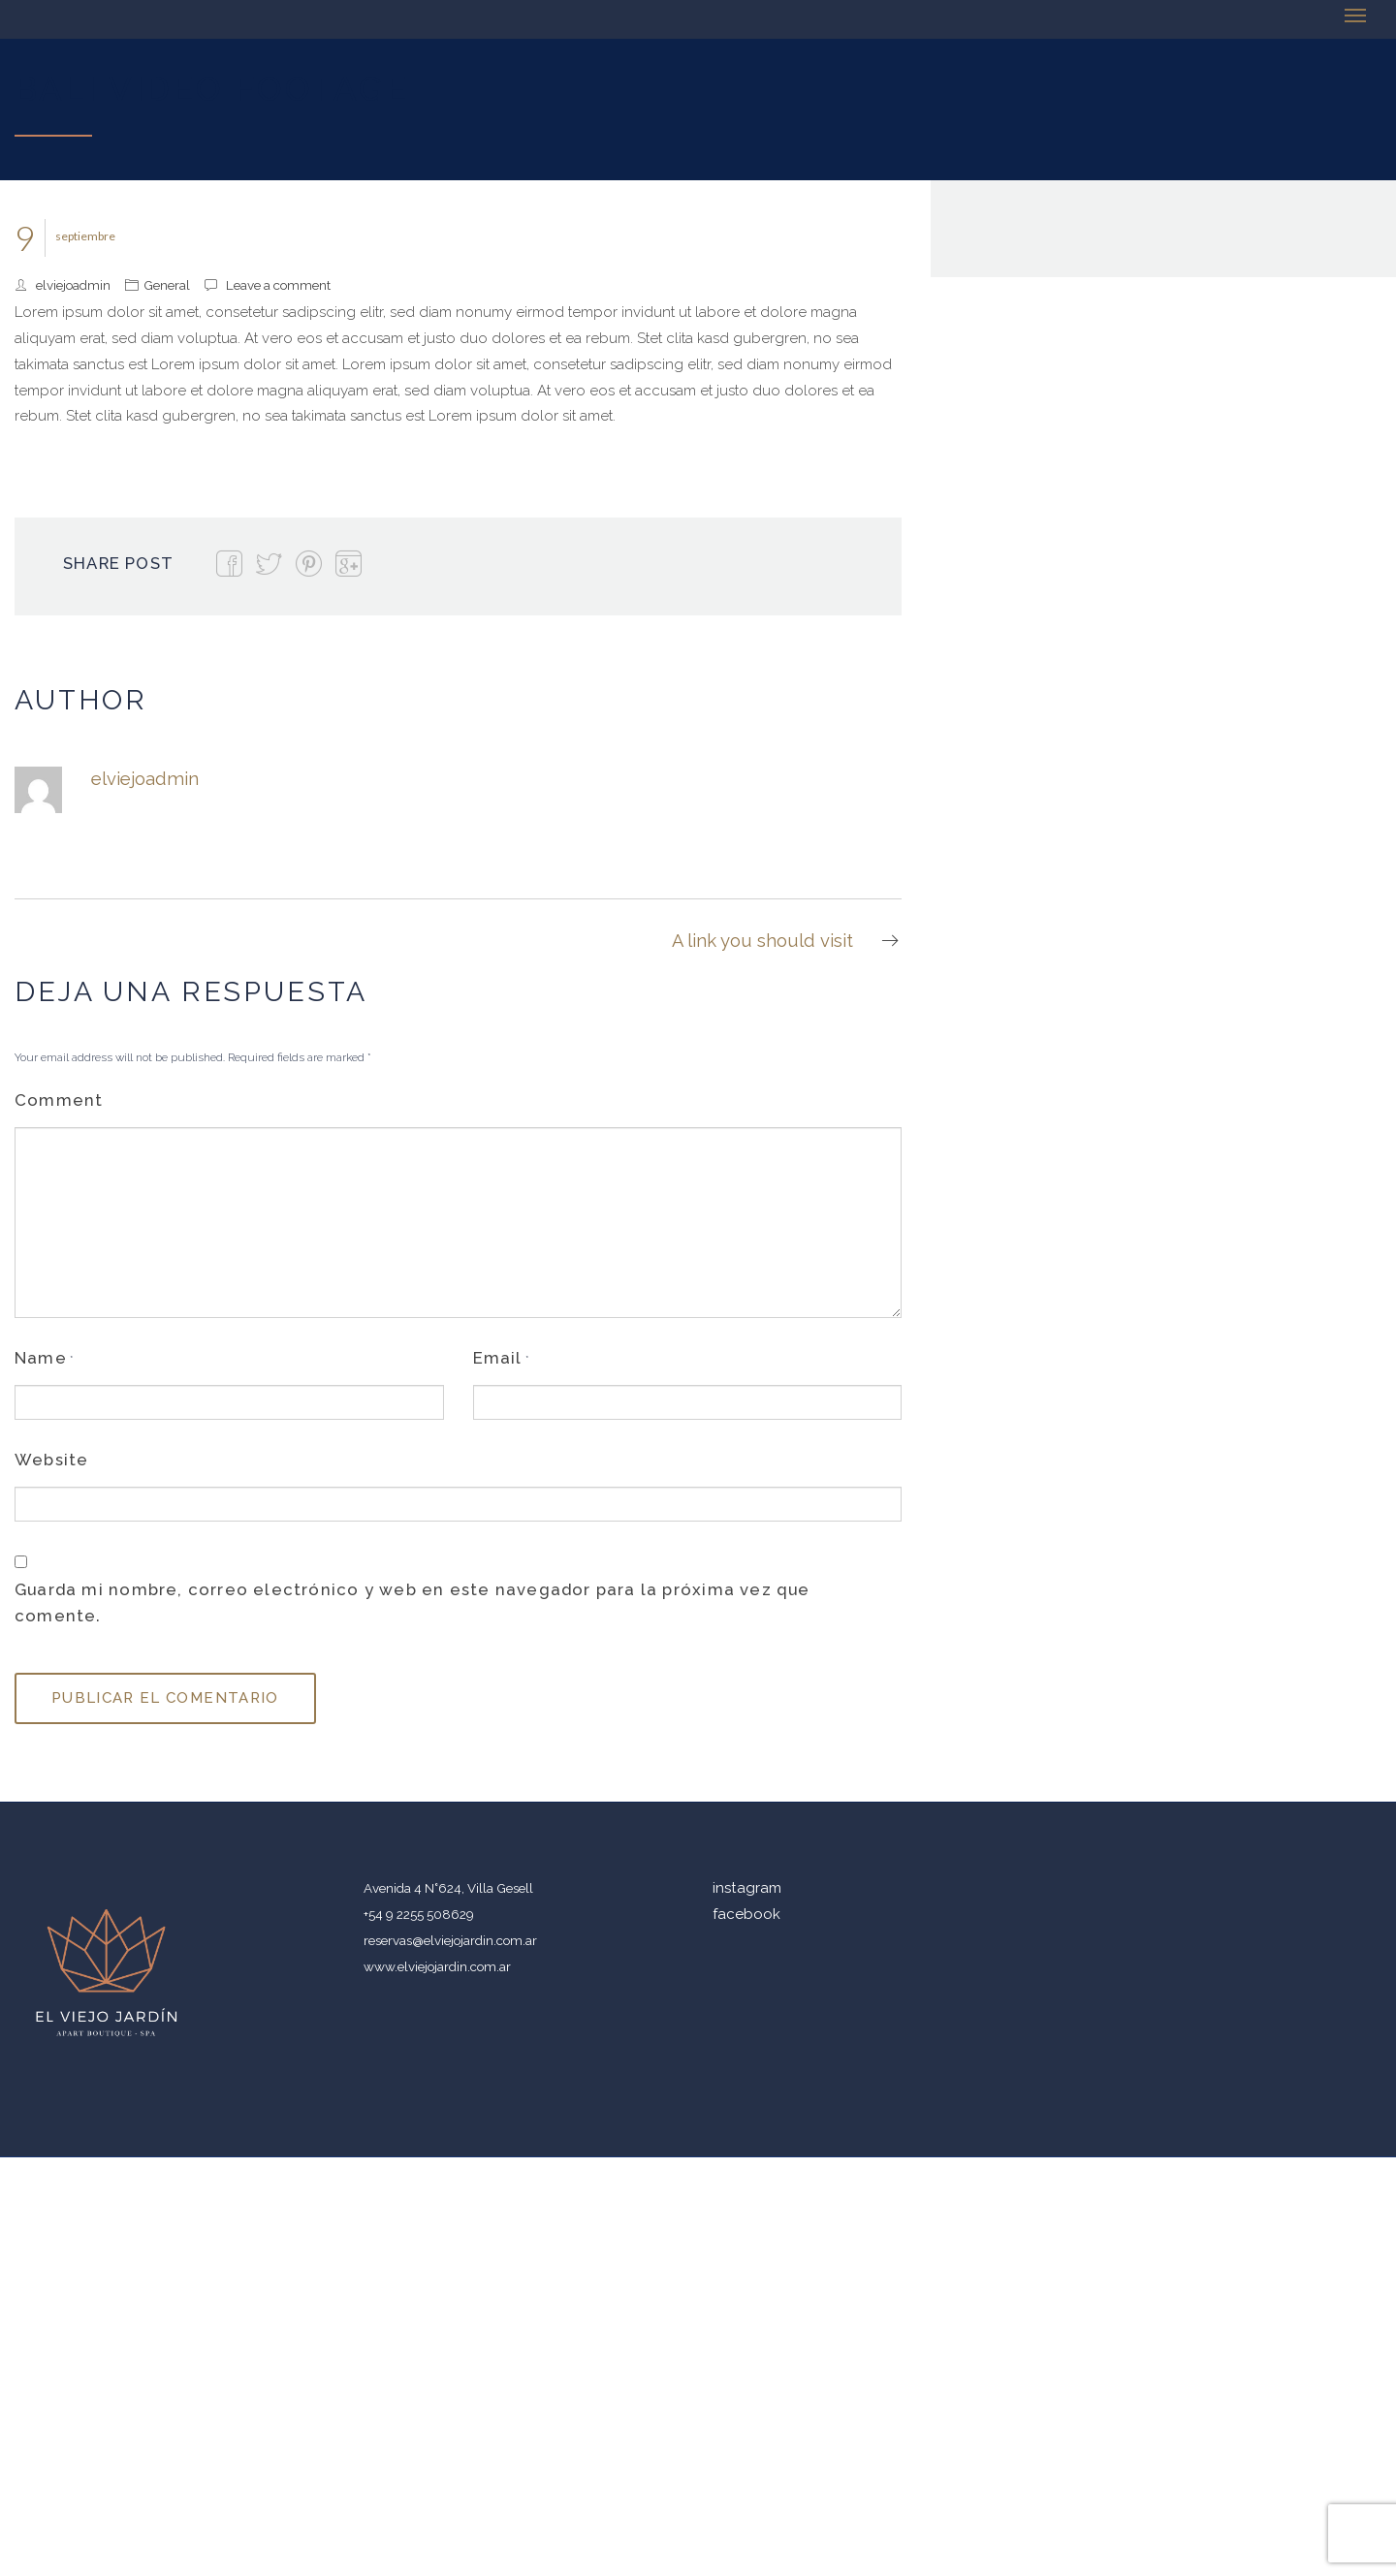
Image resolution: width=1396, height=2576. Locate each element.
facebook (746, 1914)
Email (498, 1357)
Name (41, 1357)
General (166, 285)
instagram (747, 1888)
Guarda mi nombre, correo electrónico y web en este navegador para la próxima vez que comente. (412, 1602)
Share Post (118, 563)
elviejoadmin (73, 285)
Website (51, 1459)
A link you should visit (787, 940)
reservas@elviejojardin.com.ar (450, 1940)
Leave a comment (278, 285)
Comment (59, 1100)
